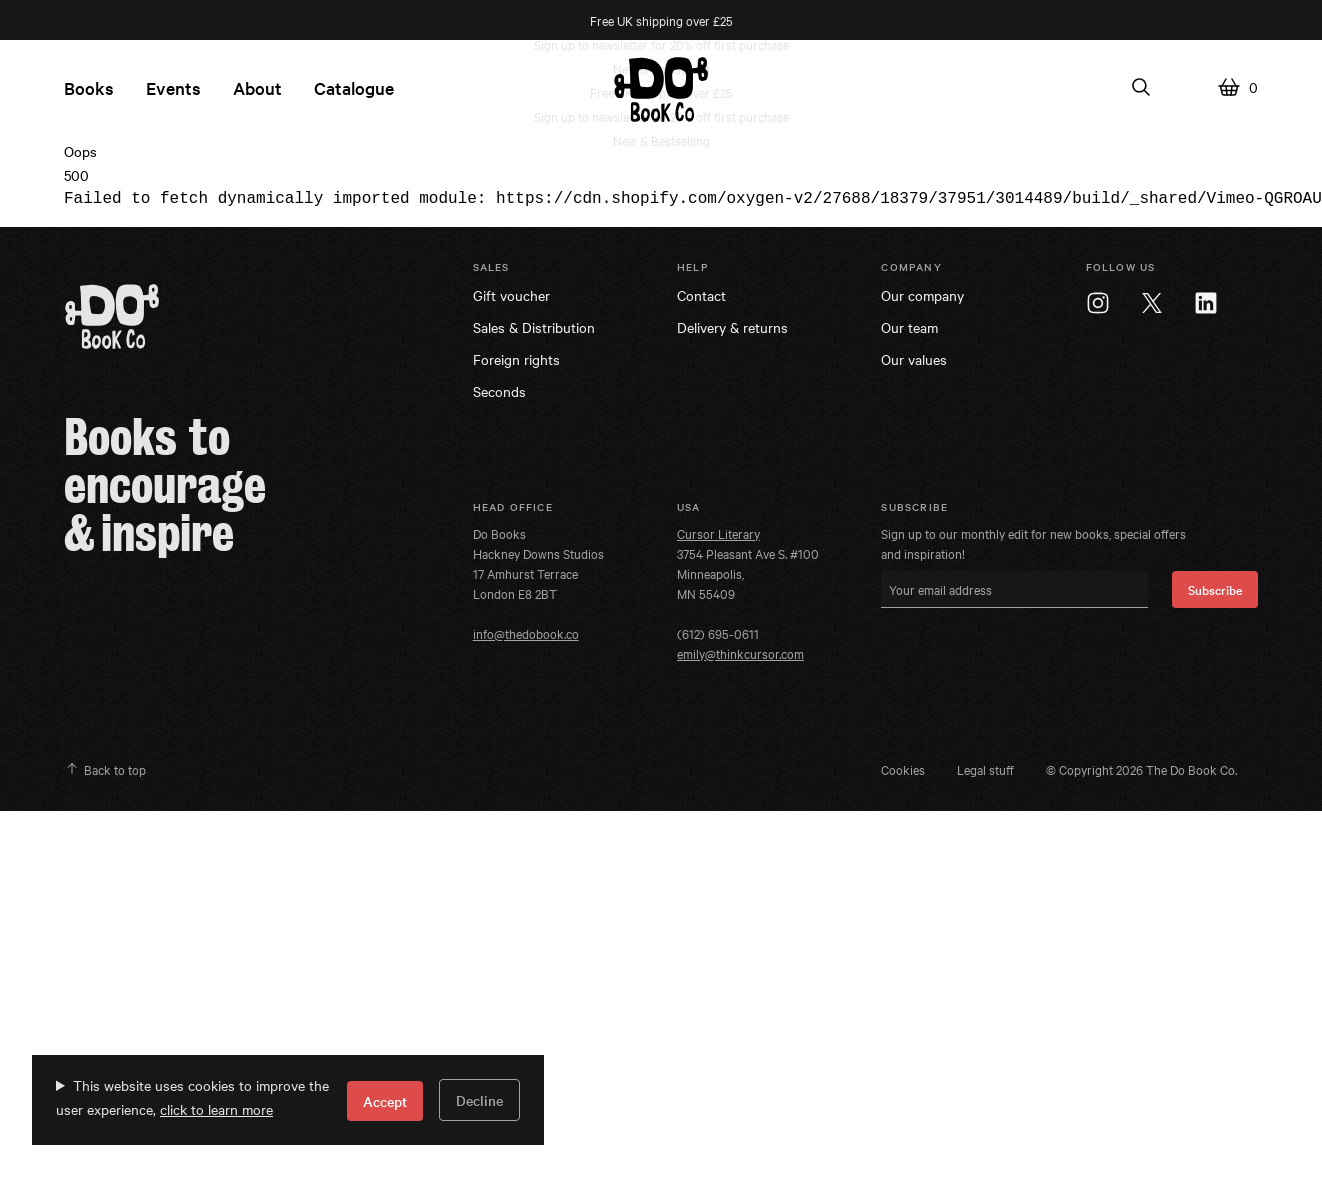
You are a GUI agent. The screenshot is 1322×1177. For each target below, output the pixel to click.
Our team (909, 327)
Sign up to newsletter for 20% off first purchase (661, 44)
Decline (479, 1100)
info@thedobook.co (526, 633)
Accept (385, 1101)
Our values (914, 359)
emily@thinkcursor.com (740, 653)
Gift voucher (511, 295)
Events (173, 87)
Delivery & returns (732, 327)
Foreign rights (516, 359)
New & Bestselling (661, 140)
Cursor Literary (718, 533)
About (257, 87)
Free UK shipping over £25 (661, 20)
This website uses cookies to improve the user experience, (192, 1097)
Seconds (499, 391)
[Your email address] (1014, 589)
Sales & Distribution (534, 327)
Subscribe (1215, 589)
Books (89, 87)
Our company (922, 295)
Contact (701, 295)
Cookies (903, 769)
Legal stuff (985, 769)
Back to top (105, 769)
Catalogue (354, 87)
